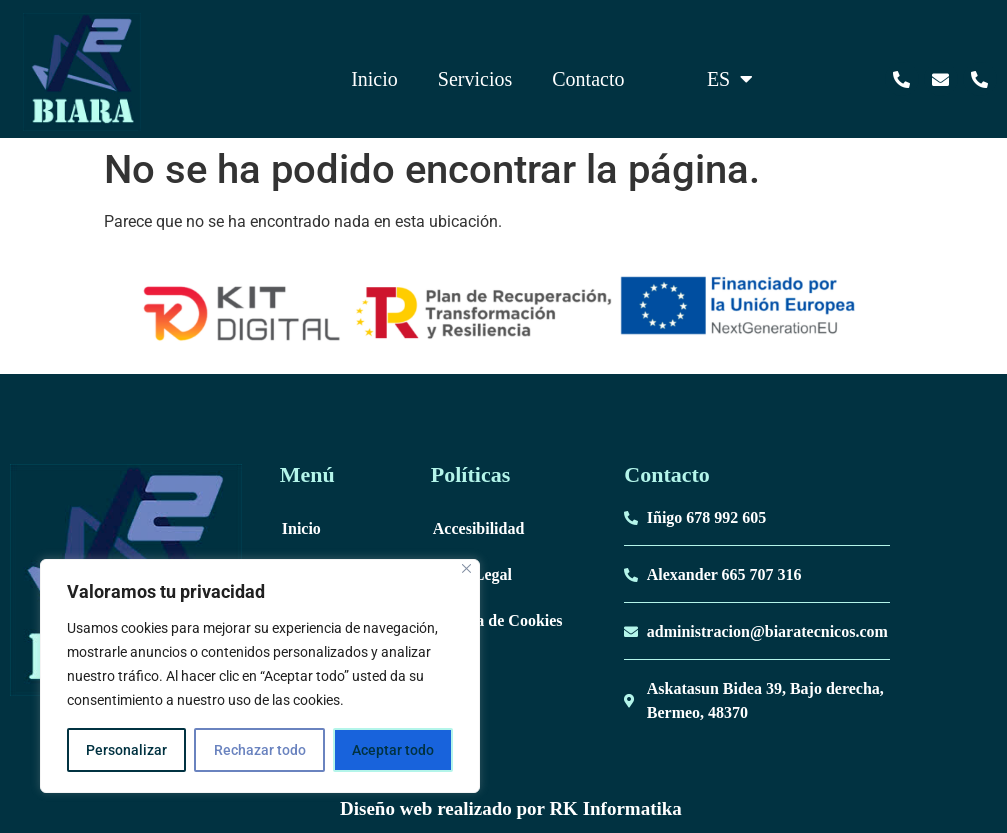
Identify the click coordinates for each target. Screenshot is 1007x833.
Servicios (475, 79)
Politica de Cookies (498, 620)
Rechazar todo (259, 750)
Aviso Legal (472, 574)
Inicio (374, 79)
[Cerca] (466, 568)
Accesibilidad (479, 528)
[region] (260, 676)
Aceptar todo (393, 750)
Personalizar (126, 750)
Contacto (588, 79)
